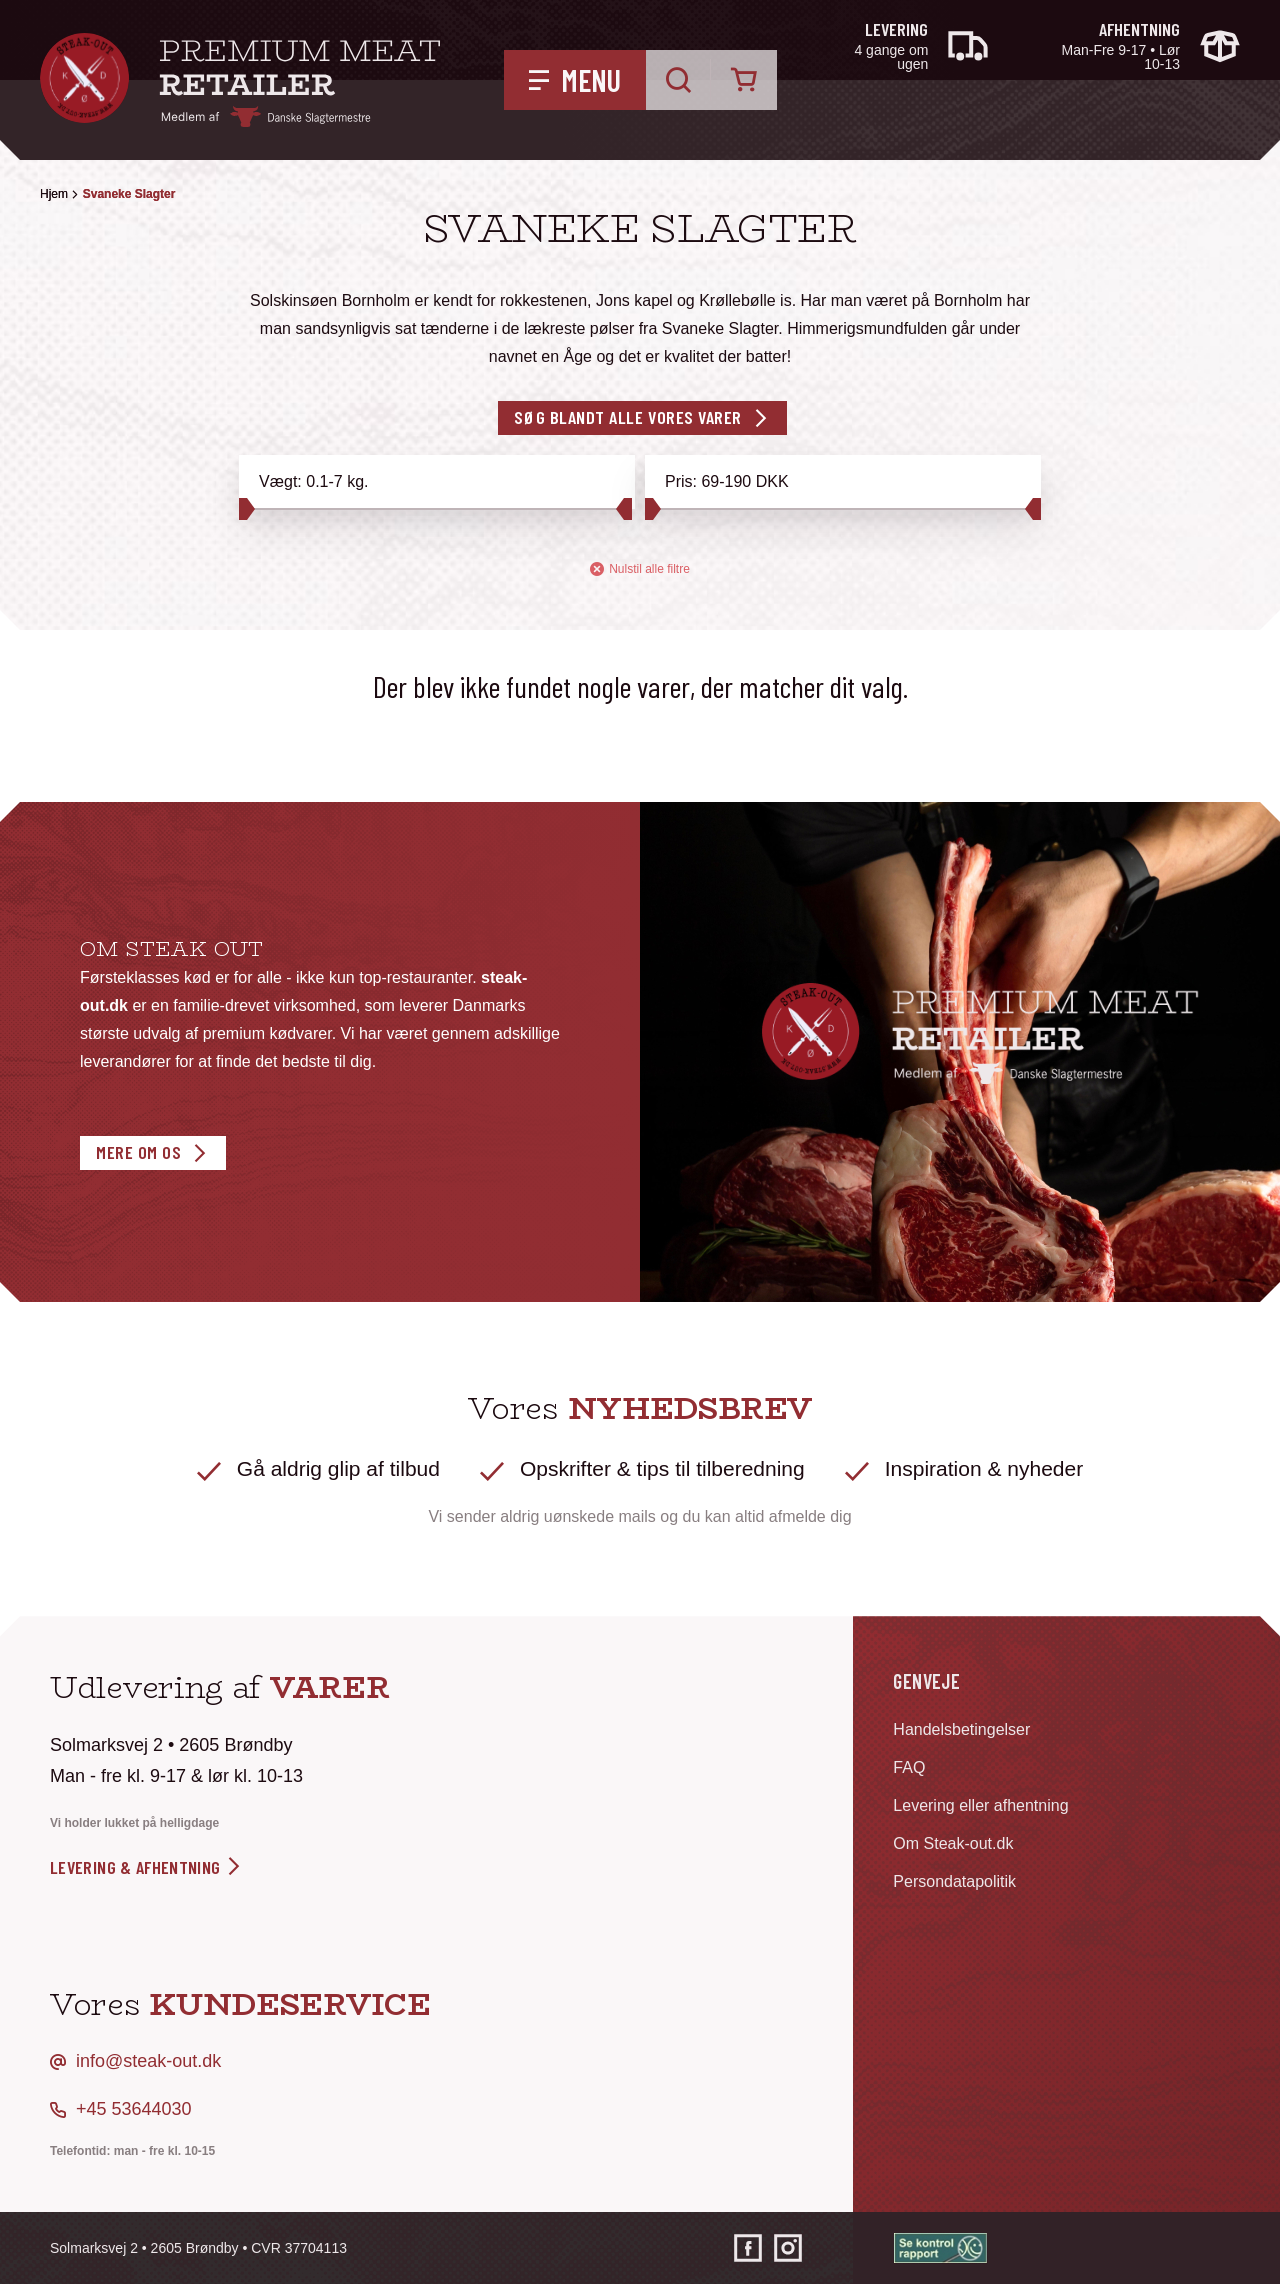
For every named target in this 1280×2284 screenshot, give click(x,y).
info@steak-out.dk (148, 2061)
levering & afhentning (146, 1867)
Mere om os (138, 1152)
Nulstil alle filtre (640, 569)
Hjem (54, 194)
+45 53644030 (134, 2109)
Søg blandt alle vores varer (628, 417)
